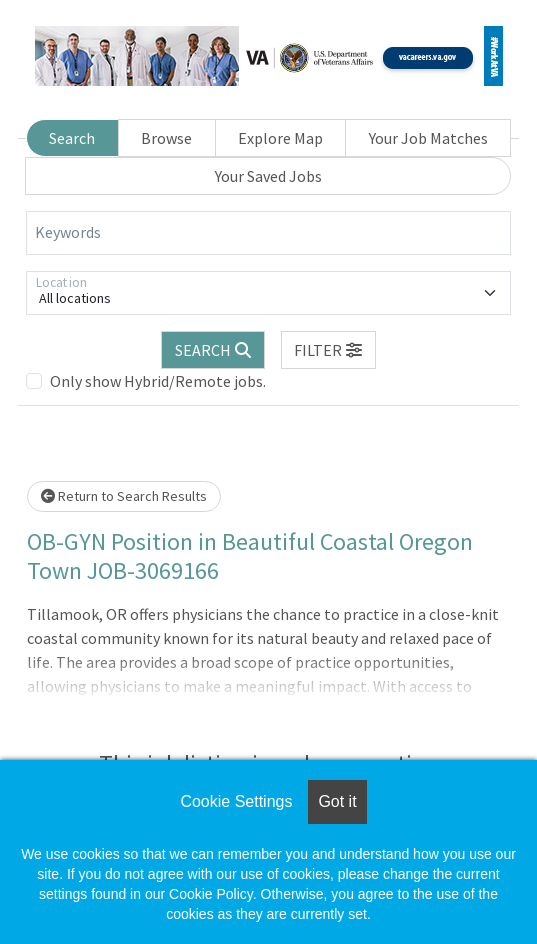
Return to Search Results (124, 496)
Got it (337, 801)
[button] (329, 350)
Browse (166, 138)
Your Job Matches (428, 138)
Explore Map (280, 138)
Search (72, 138)
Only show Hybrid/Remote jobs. (158, 381)
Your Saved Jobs (268, 176)
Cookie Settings (236, 801)
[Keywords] (268, 233)
